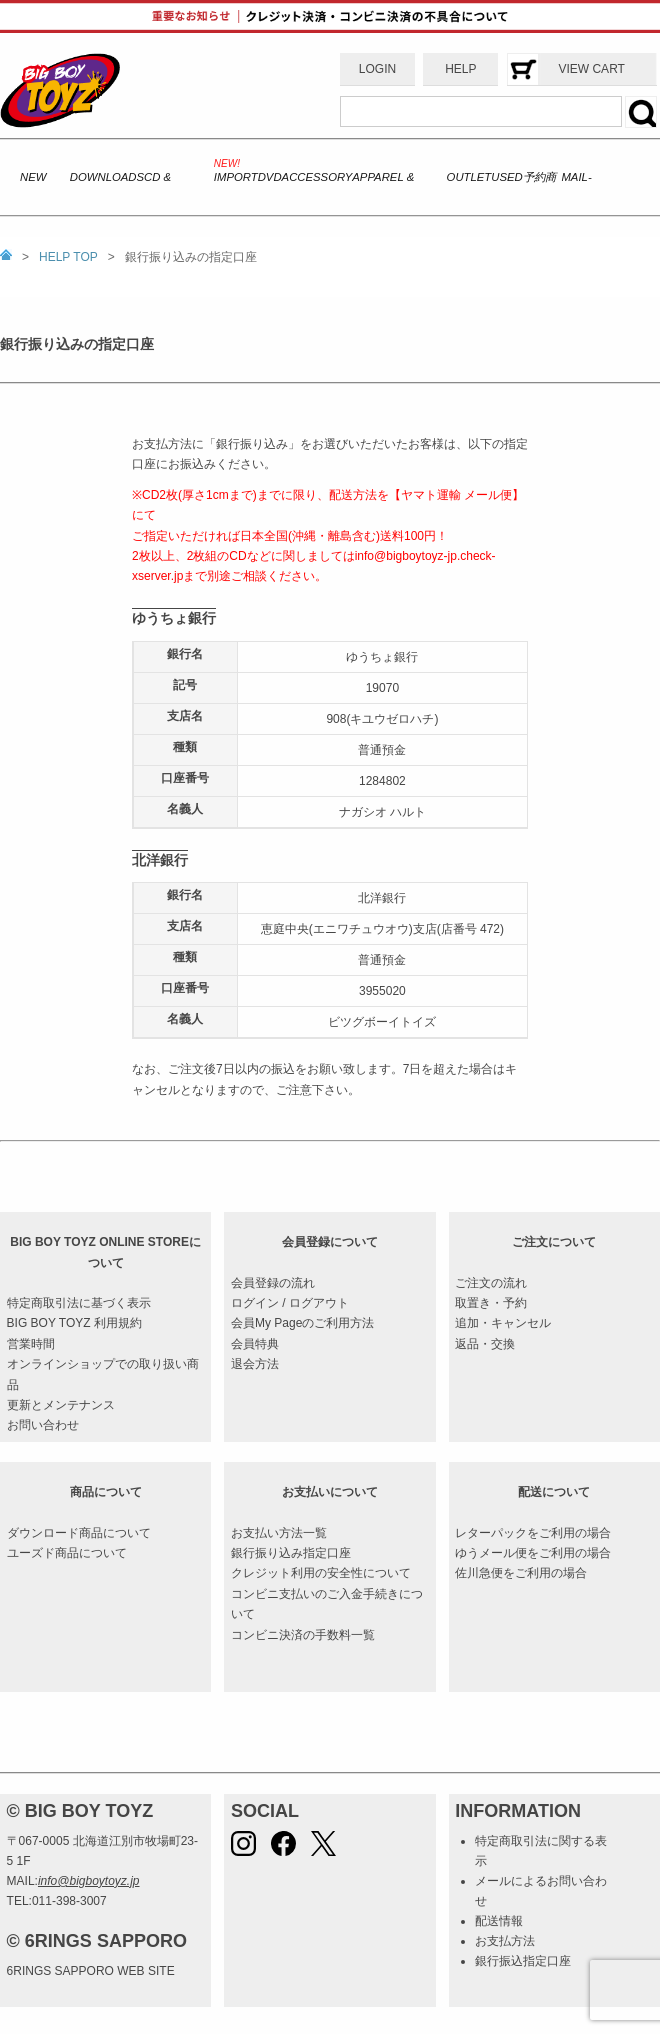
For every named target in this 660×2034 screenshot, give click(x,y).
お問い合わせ (43, 1425)
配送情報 (499, 1921)
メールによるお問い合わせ (541, 1891)
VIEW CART (591, 69)
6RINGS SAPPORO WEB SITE (91, 1971)
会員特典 (255, 1344)
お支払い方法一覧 (279, 1533)
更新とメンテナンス (61, 1405)
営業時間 (31, 1344)
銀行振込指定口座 (523, 1961)
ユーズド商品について (67, 1553)
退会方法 (255, 1364)
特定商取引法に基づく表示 (79, 1303)
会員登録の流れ (273, 1283)
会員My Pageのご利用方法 (302, 1323)
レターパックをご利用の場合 (533, 1533)
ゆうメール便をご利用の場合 (533, 1553)
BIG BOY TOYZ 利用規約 (74, 1323)
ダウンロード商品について (79, 1533)
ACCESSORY (317, 177)
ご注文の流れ (491, 1283)
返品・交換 (485, 1344)
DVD (270, 177)
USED (506, 177)
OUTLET (469, 177)
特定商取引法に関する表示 (541, 1851)
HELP (460, 69)
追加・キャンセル (503, 1323)
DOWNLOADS (107, 177)
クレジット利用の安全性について (321, 1573)
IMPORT (236, 177)
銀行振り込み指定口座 (291, 1553)
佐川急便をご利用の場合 (521, 1573)
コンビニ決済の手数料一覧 (303, 1635)
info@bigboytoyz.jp (89, 1881)
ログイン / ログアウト (290, 1303)
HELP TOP (68, 257)
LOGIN (377, 69)
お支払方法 (505, 1941)
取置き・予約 (491, 1303)
